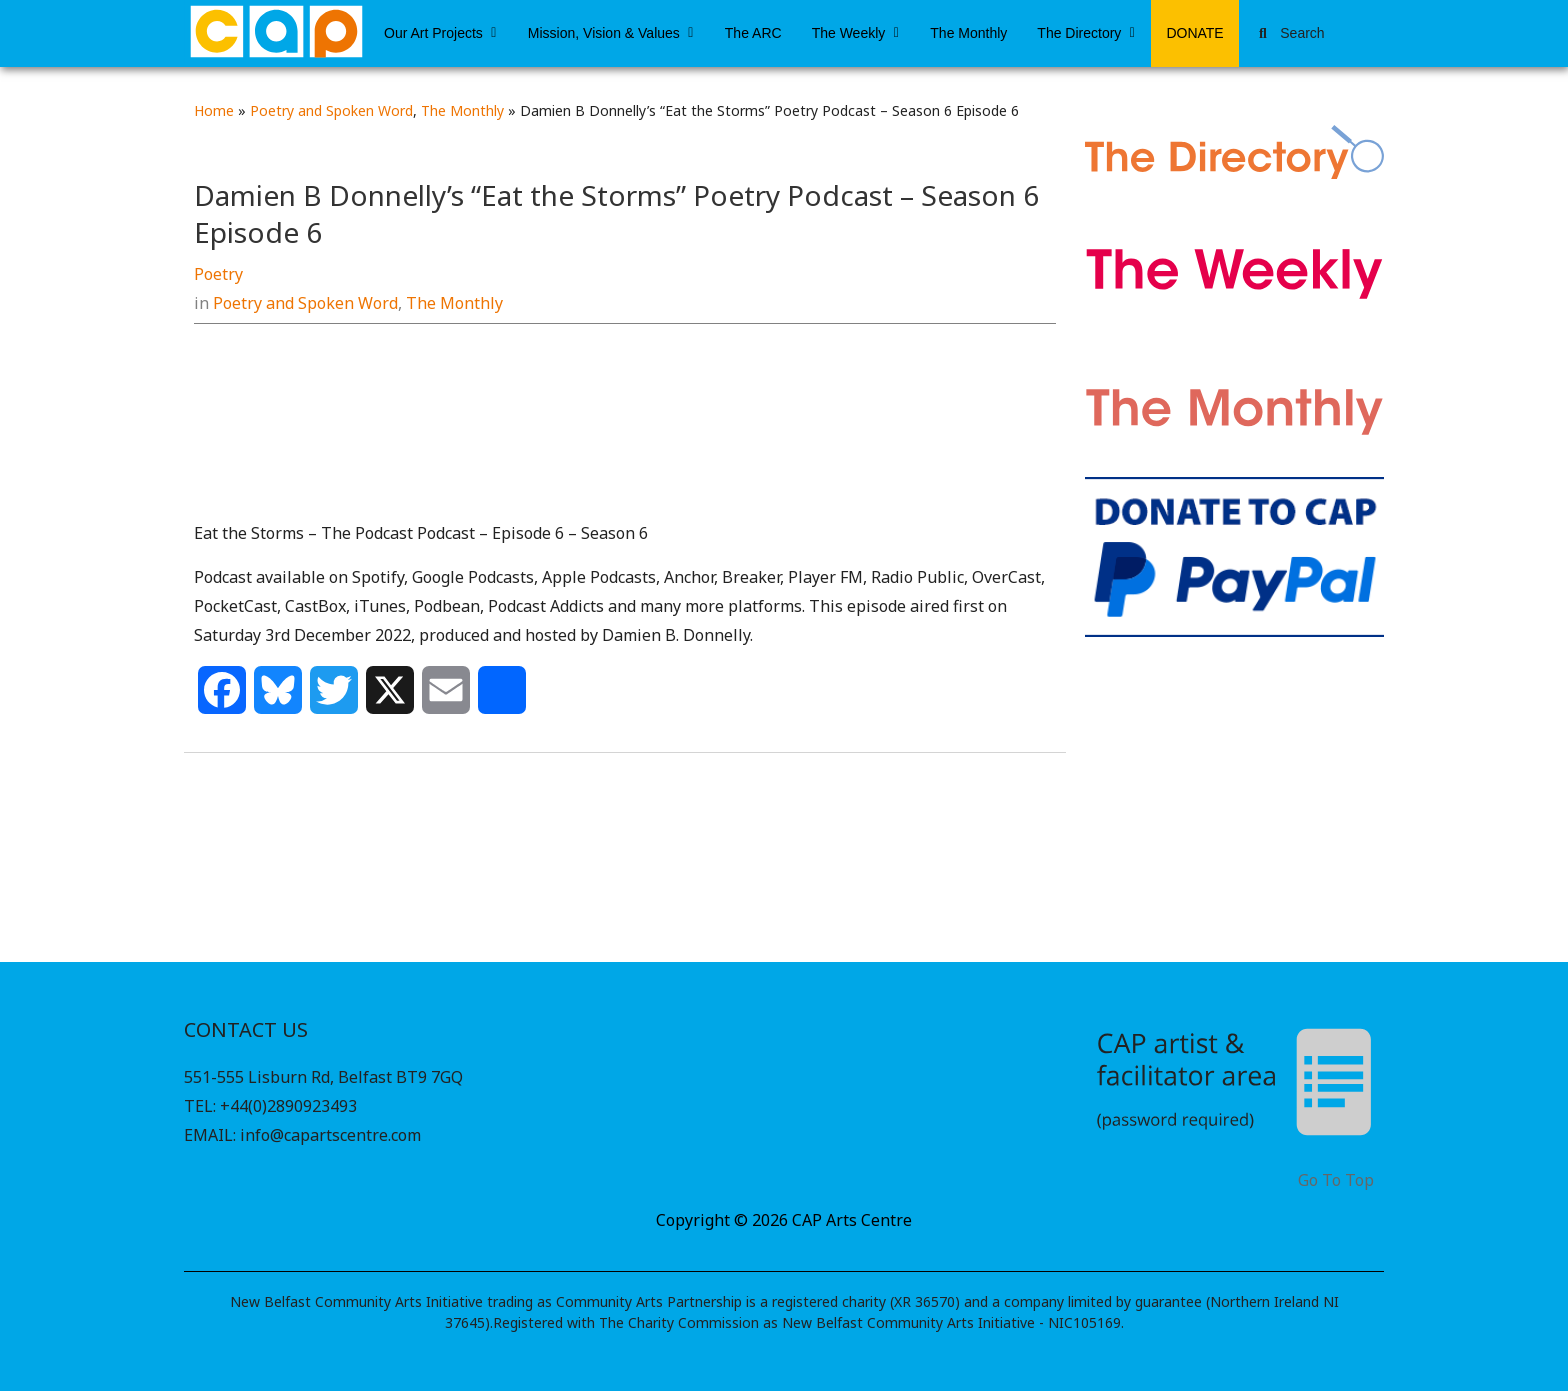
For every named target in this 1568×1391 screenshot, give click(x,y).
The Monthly (462, 110)
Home (214, 110)
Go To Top (1336, 1180)
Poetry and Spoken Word (331, 110)
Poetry (218, 274)
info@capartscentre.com (330, 1135)
